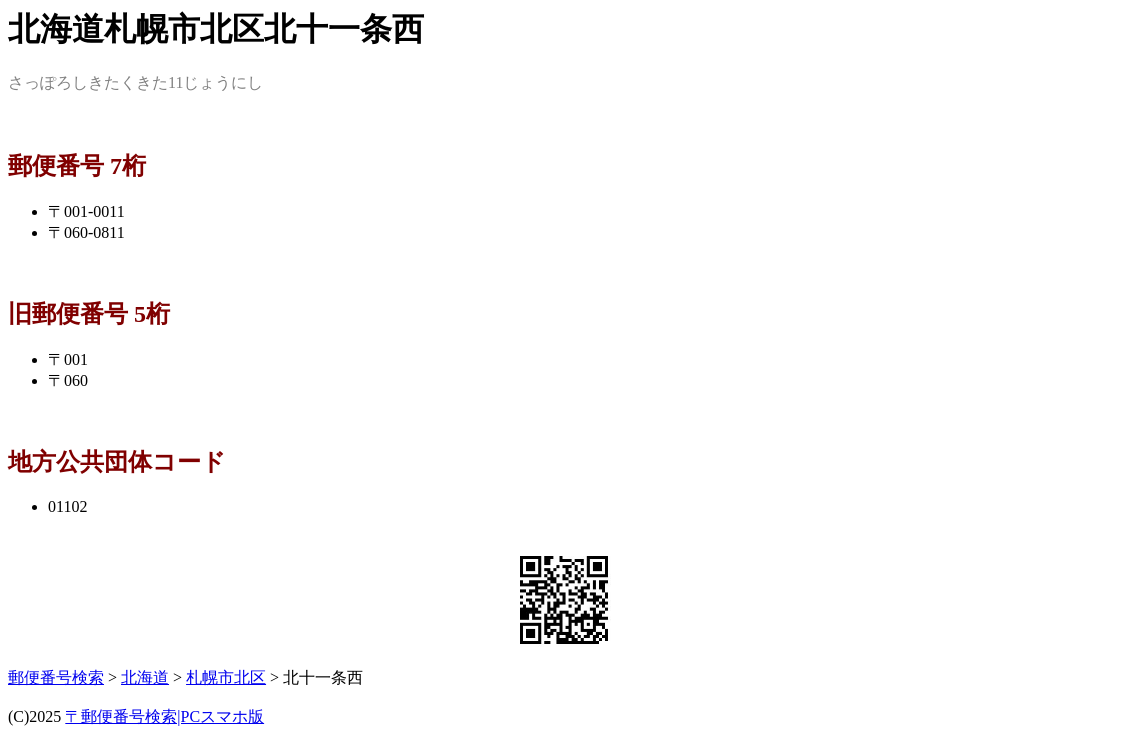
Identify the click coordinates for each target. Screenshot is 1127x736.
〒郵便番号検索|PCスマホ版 (164, 716)
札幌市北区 (226, 677)
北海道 (145, 677)
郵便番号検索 (56, 677)
